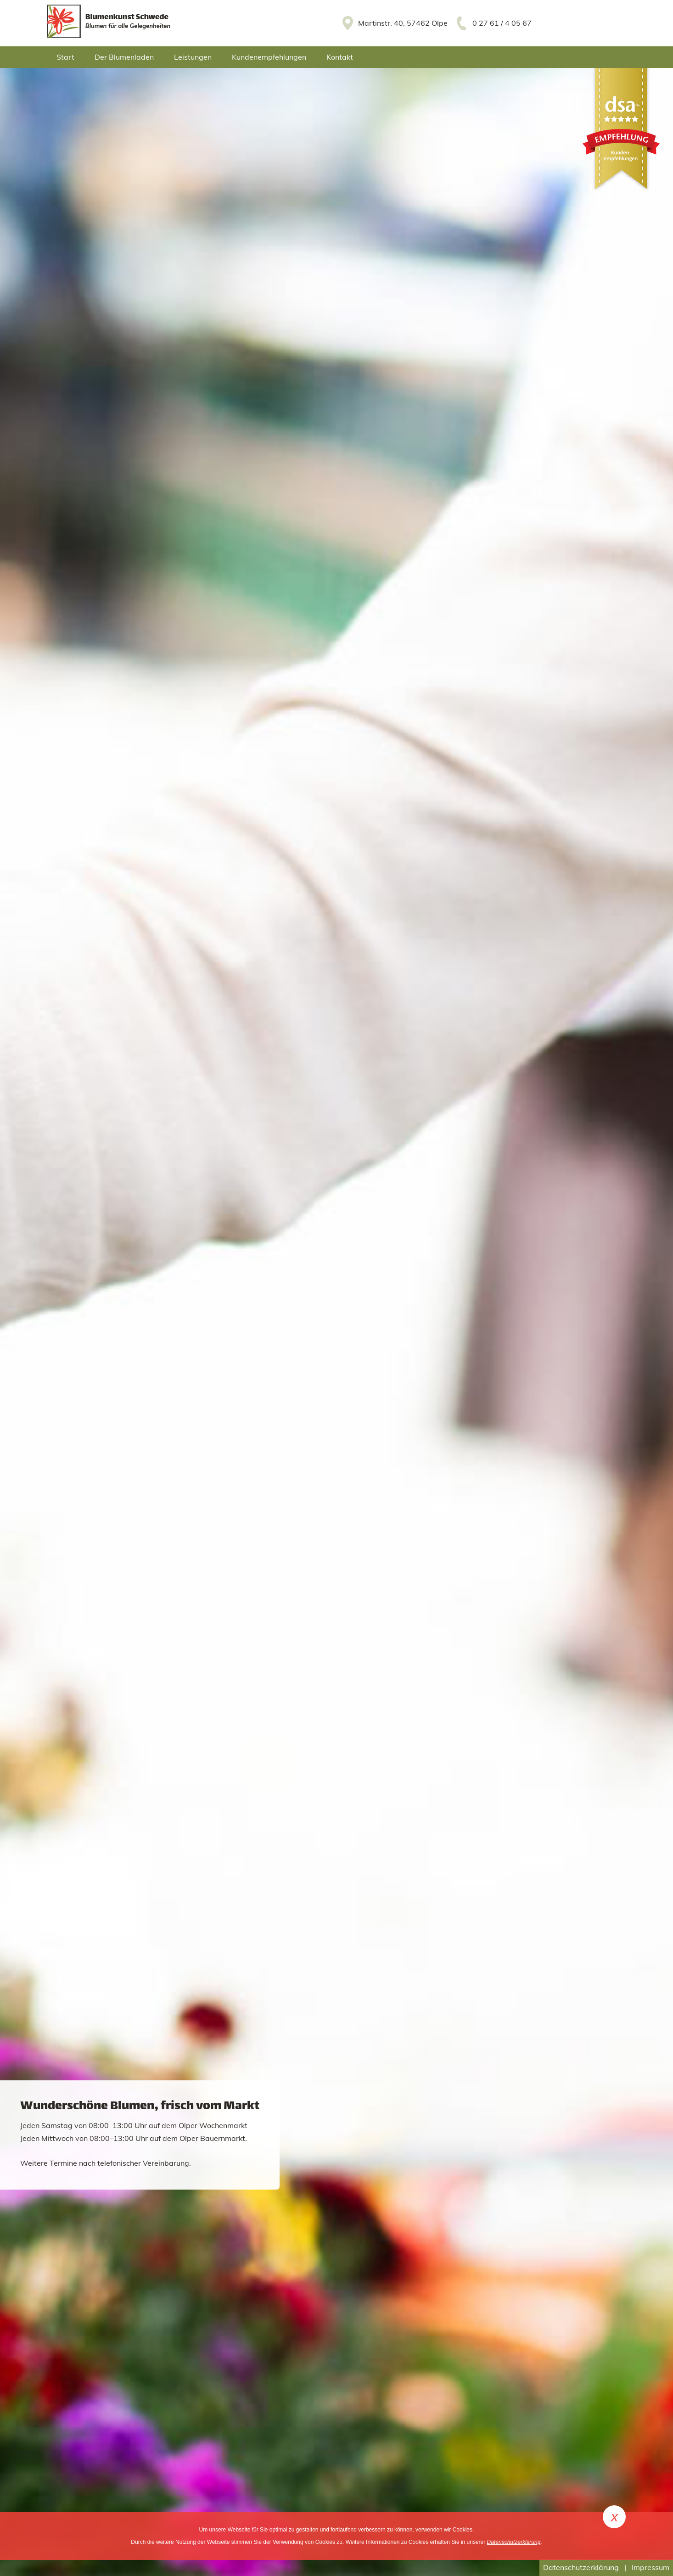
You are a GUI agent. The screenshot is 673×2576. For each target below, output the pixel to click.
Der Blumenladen (124, 56)
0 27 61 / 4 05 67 (502, 23)
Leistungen (193, 56)
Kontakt (339, 56)
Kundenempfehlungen (269, 56)
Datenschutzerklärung (581, 2567)
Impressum (650, 2567)
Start (65, 56)
